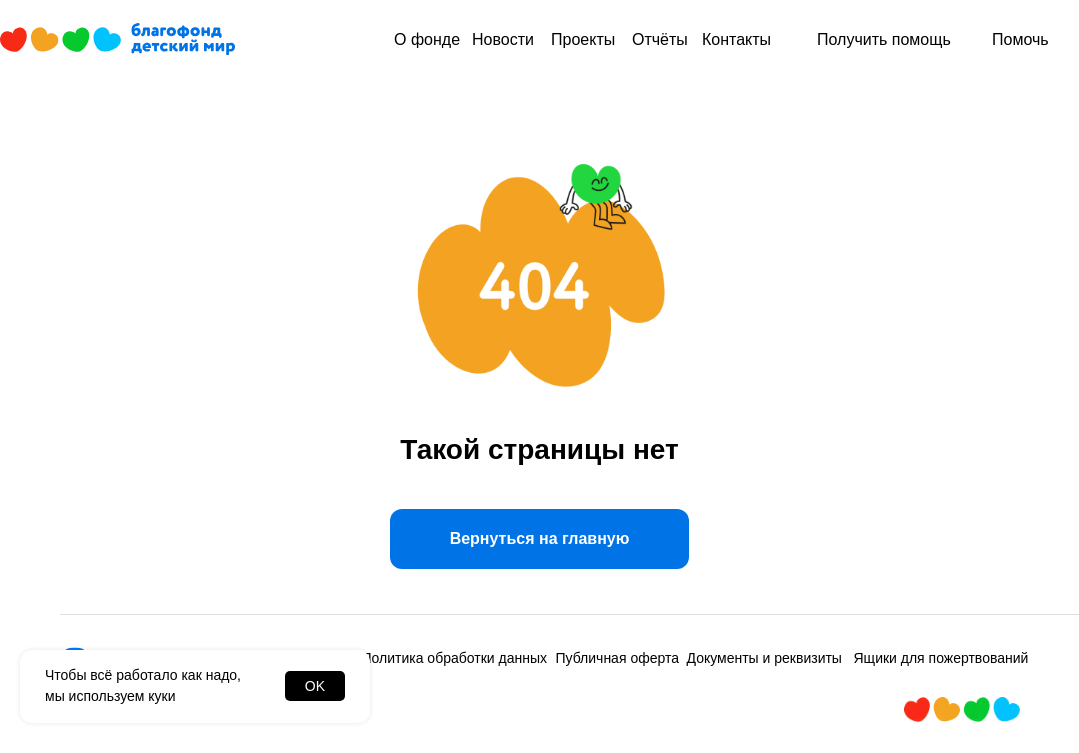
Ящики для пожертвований (941, 658)
